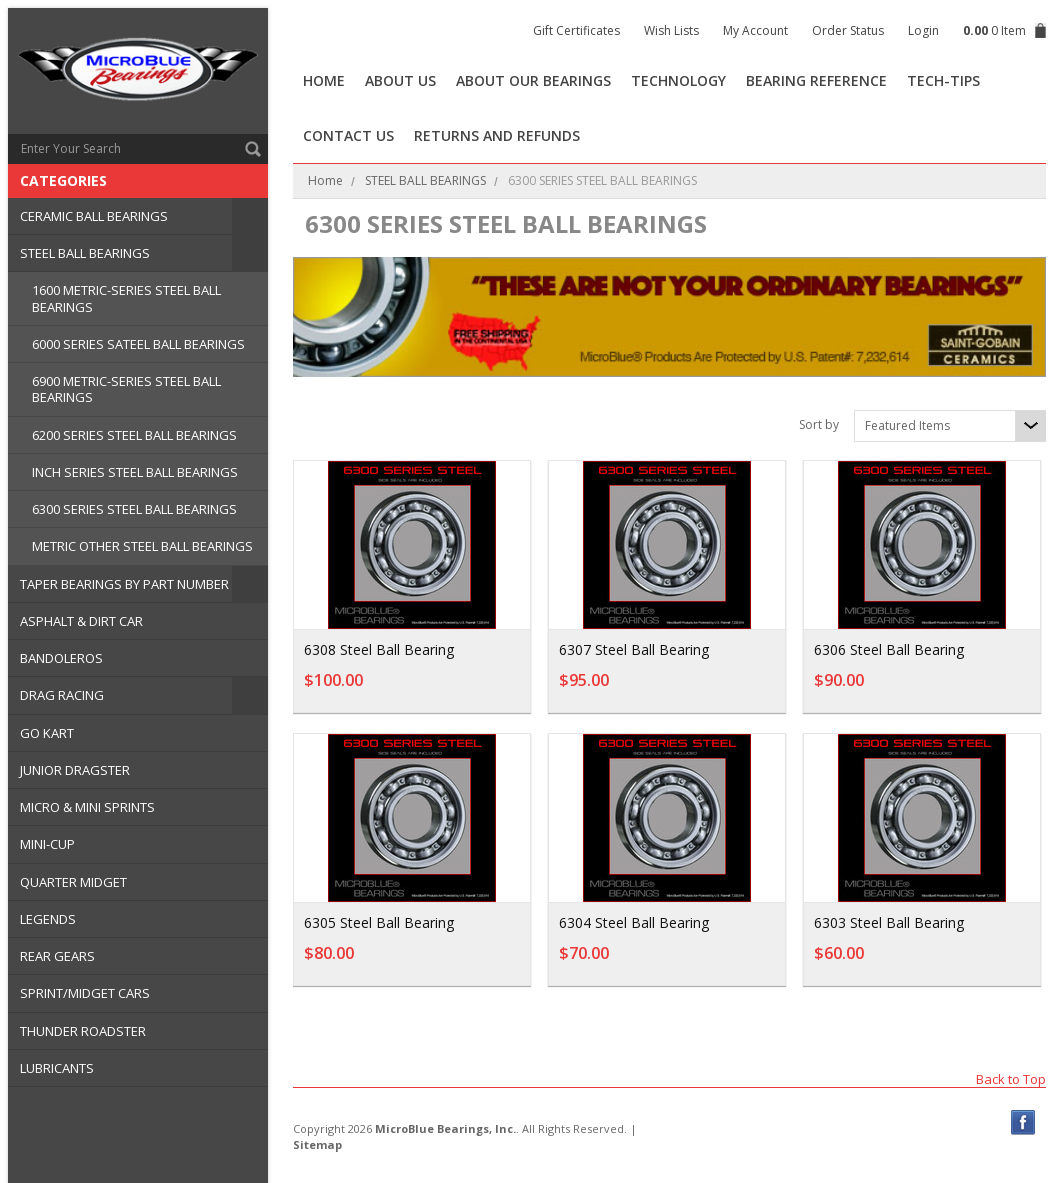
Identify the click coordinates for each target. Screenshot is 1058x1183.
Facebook (1023, 1122)
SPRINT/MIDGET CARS (85, 993)
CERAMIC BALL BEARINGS (94, 216)
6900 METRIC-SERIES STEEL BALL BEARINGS (126, 389)
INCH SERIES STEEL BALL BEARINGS (135, 472)
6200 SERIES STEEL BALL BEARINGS (134, 435)
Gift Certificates (576, 30)
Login (923, 30)
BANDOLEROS (61, 658)
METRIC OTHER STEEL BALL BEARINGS (142, 546)
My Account (755, 30)
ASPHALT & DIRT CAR (81, 621)
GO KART (47, 733)
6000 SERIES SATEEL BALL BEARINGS (138, 344)
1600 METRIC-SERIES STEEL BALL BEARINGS (126, 298)
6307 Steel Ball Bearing (634, 649)
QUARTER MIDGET (73, 882)
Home (325, 180)
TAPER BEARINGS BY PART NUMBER (124, 584)
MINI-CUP (47, 844)
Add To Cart (462, 690)
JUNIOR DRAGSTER (75, 770)
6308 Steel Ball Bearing (379, 649)
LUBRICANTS (57, 1068)
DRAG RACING (62, 695)
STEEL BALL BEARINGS (85, 253)
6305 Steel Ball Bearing (379, 922)
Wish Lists (671, 30)
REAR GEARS (57, 956)
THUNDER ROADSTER (83, 1031)
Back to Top (1011, 1078)
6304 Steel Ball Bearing (634, 922)
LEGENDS (48, 919)
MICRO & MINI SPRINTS (87, 807)
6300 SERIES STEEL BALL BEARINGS (134, 509)
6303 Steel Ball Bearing (888, 922)
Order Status (848, 30)
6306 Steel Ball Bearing (888, 649)
